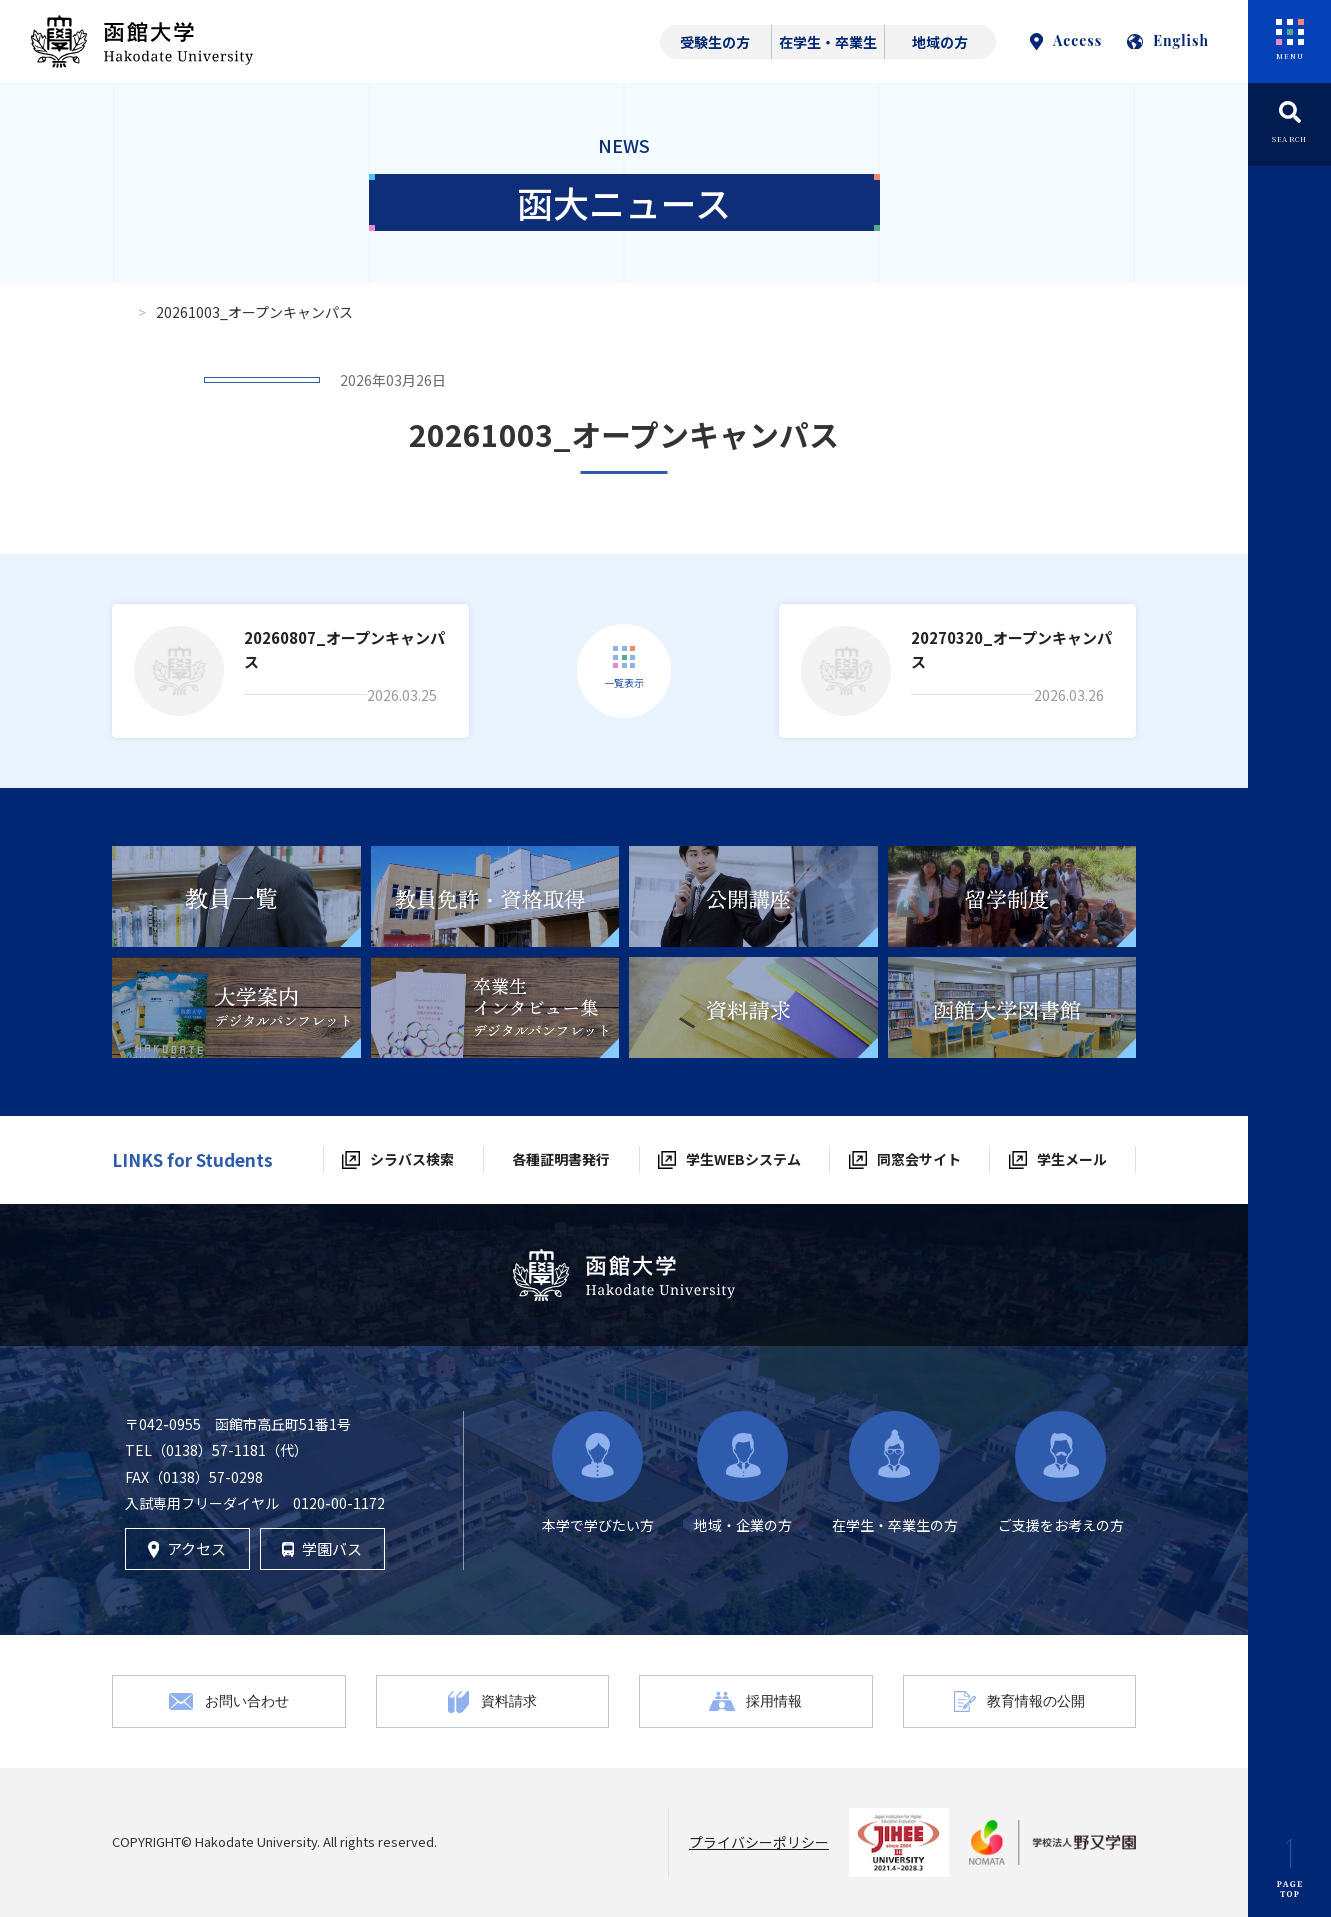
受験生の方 (715, 42)
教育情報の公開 (1036, 1700)
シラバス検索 (412, 1159)
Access (1066, 40)
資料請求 (509, 1700)
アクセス (187, 1548)
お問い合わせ (247, 1700)
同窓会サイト (919, 1159)
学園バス (322, 1548)
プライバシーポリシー (759, 1842)
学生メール (1072, 1159)
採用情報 (774, 1700)
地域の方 (940, 42)
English (1168, 40)
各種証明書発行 (561, 1159)
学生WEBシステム (743, 1159)
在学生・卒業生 (828, 42)
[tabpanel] (236, 896)
